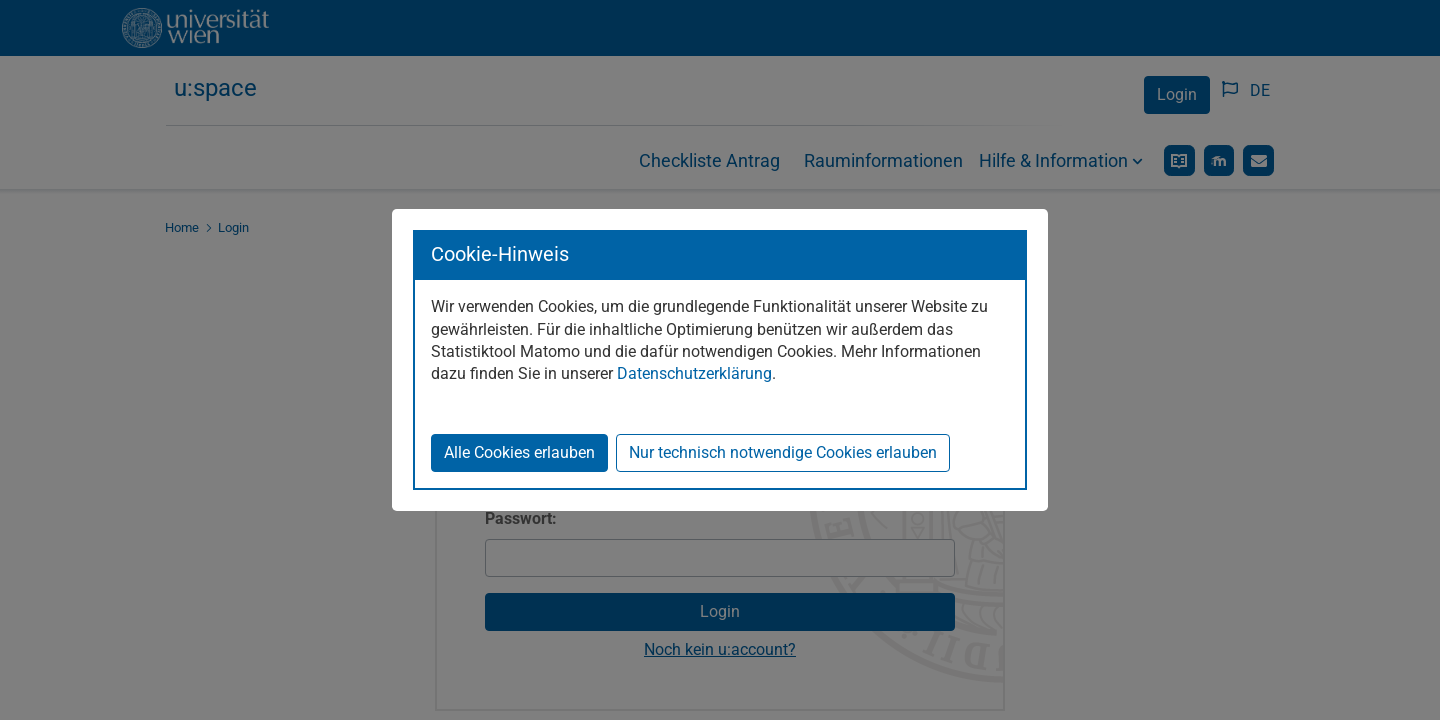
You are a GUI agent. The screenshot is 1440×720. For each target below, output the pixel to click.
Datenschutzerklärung (694, 373)
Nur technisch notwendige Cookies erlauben (783, 452)
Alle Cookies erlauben (519, 452)
